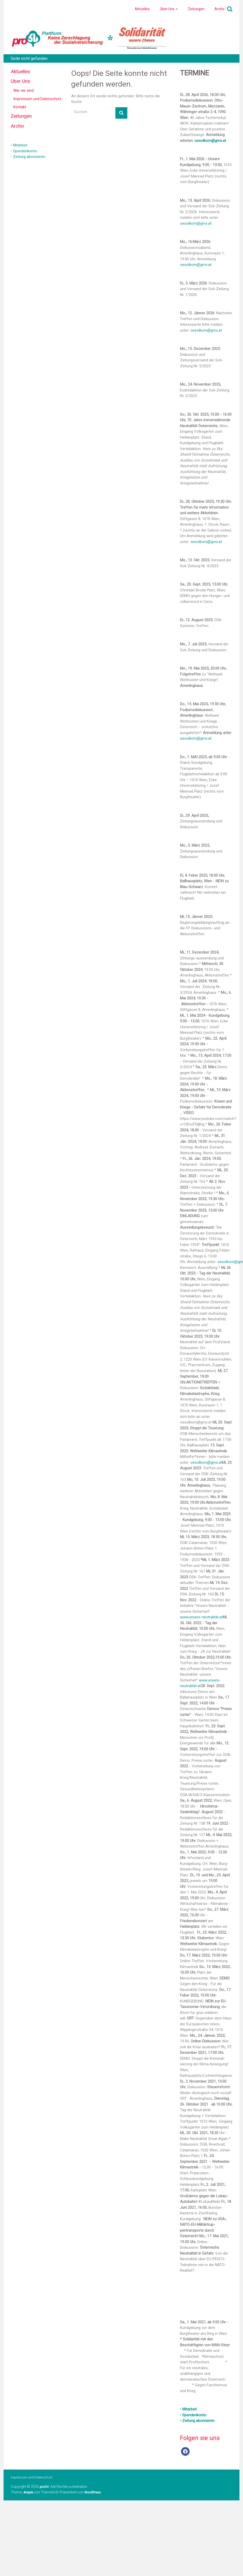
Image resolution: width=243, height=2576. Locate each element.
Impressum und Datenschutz (37, 99)
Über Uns (167, 9)
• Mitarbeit (19, 145)
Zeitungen (196, 9)
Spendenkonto (25, 151)
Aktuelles (142, 9)
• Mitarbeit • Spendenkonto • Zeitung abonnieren (197, 2415)
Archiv (220, 9)
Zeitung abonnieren (29, 156)
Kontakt (19, 107)
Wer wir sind (23, 90)
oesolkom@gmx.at (195, 223)
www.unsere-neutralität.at (201, 1617)
